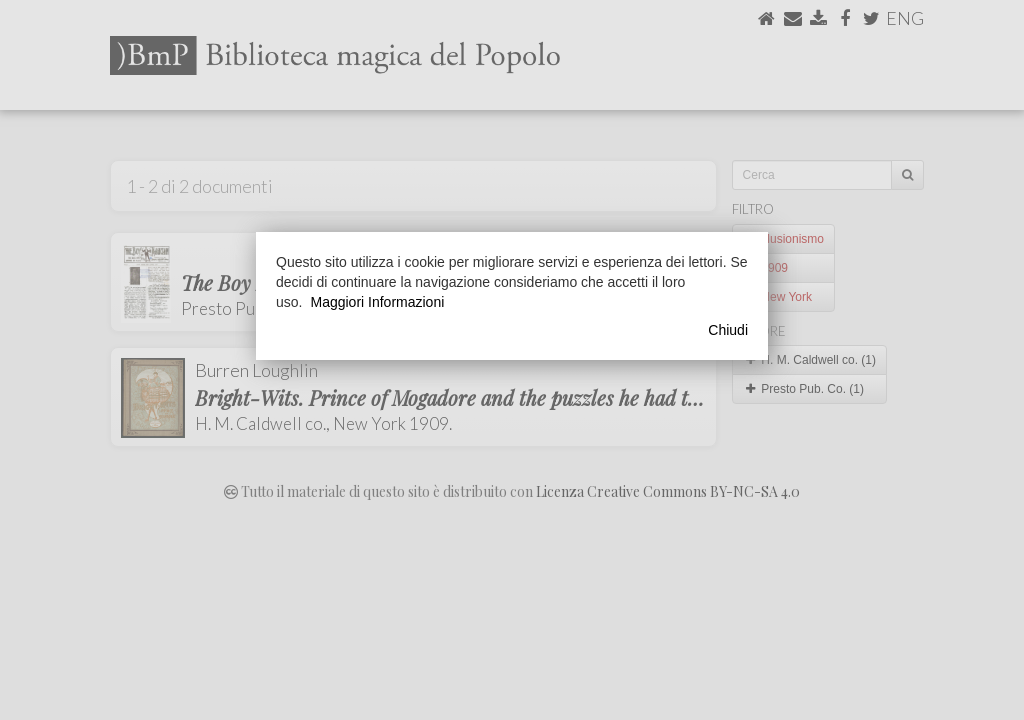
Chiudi (728, 330)
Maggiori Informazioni (377, 302)
